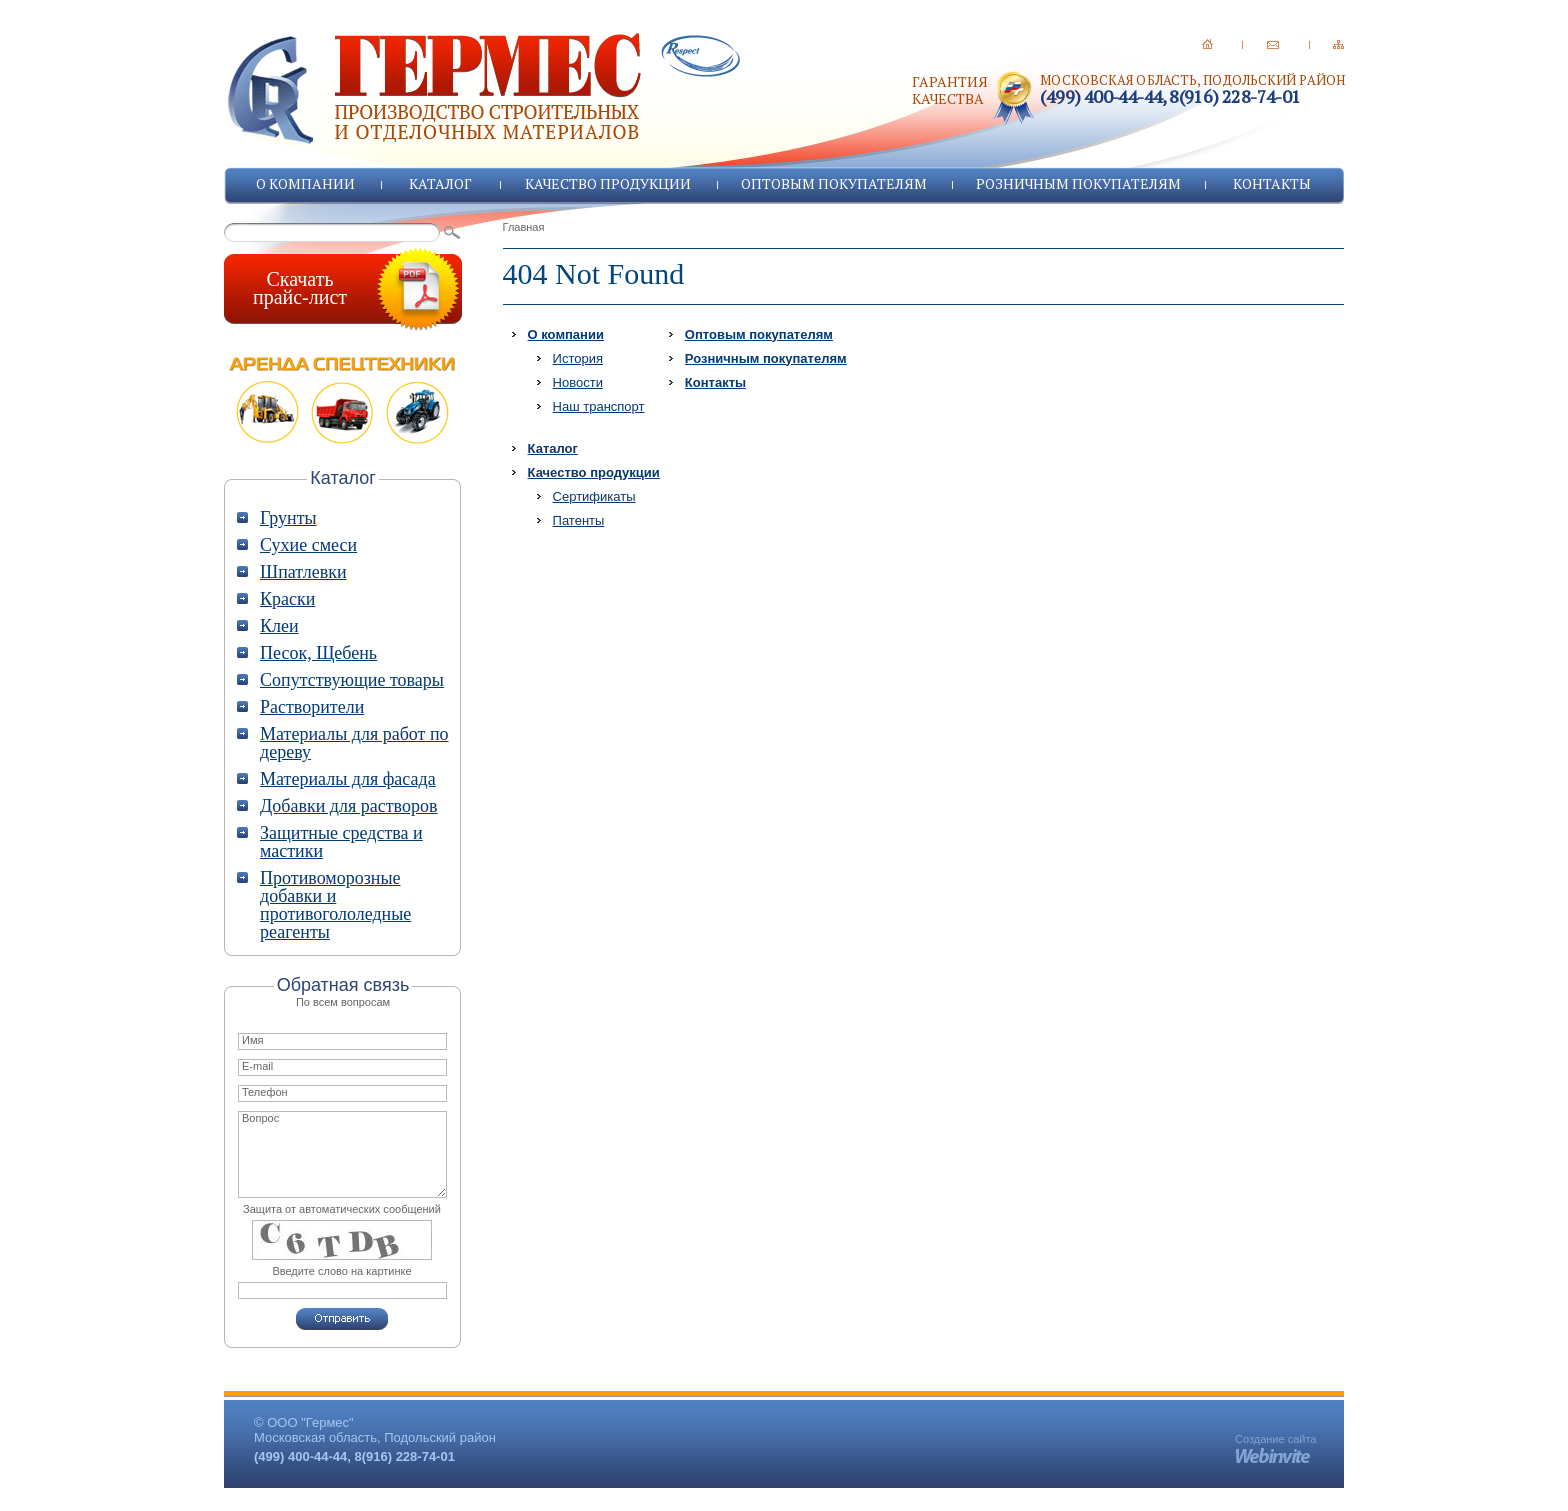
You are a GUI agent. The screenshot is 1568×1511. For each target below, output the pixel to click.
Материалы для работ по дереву (354, 743)
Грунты (288, 518)
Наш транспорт (599, 406)
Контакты (1272, 183)
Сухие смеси (308, 545)
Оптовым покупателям (834, 183)
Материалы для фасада (348, 779)
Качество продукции (608, 183)
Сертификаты (594, 496)
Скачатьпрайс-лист (300, 288)
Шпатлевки (303, 572)
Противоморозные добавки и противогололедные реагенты (335, 905)
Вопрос (342, 1154)
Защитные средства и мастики (341, 842)
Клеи (279, 626)
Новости (578, 382)
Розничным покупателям (1078, 183)
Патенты (579, 520)
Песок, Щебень (318, 653)
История (578, 358)
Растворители (312, 707)
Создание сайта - (1275, 1445)
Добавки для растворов (348, 806)
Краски (287, 599)
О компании (305, 183)
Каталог (440, 183)
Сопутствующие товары (352, 680)
